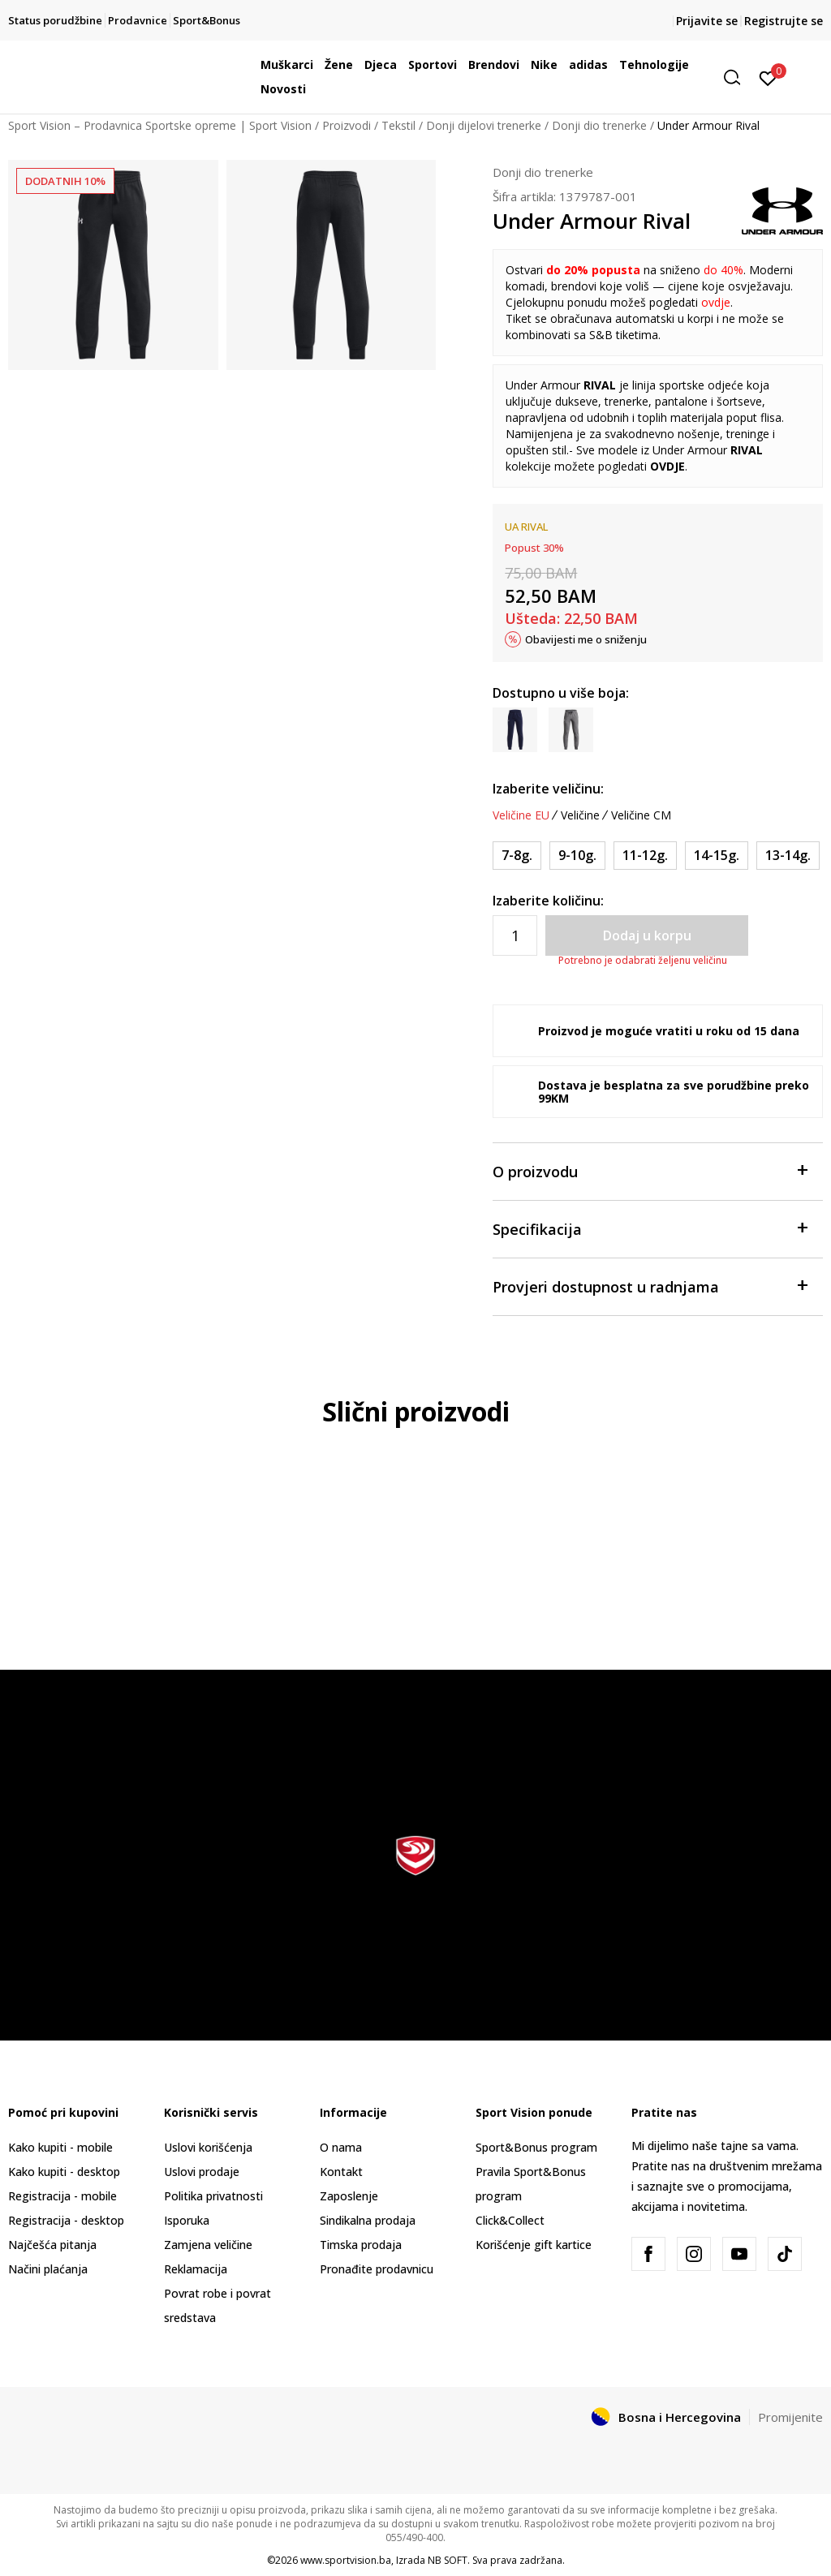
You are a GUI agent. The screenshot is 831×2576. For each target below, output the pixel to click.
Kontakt (341, 2171)
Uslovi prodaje (201, 2171)
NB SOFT (447, 2560)
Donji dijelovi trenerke (483, 125)
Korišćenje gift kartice (534, 2244)
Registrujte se (783, 20)
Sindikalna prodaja (368, 2220)
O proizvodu (650, 1170)
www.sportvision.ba (345, 2560)
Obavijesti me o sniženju (586, 639)
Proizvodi (346, 125)
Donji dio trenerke (599, 125)
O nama (341, 2147)
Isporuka (186, 2220)
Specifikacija (650, 1228)
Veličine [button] (580, 815)
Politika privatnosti (213, 2196)
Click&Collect (510, 2220)
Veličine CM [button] (641, 815)
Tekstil (398, 125)
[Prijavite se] (768, 77)
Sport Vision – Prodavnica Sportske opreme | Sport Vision (160, 125)
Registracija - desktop (66, 2220)
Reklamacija (195, 2269)
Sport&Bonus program (536, 2147)
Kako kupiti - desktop (64, 2171)
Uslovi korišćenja (208, 2147)
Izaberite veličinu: (548, 788)
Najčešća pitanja (52, 2244)
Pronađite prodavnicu (376, 2269)
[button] (738, 77)
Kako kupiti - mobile (60, 2147)
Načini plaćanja (48, 2269)
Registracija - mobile (62, 2196)
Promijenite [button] (790, 2417)
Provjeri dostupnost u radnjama (650, 1286)
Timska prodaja (361, 2244)
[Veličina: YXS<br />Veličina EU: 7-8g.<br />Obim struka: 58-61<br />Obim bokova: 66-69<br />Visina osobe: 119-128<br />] (517, 855)
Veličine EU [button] (521, 815)
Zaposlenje (349, 2196)
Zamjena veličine (208, 2244)
